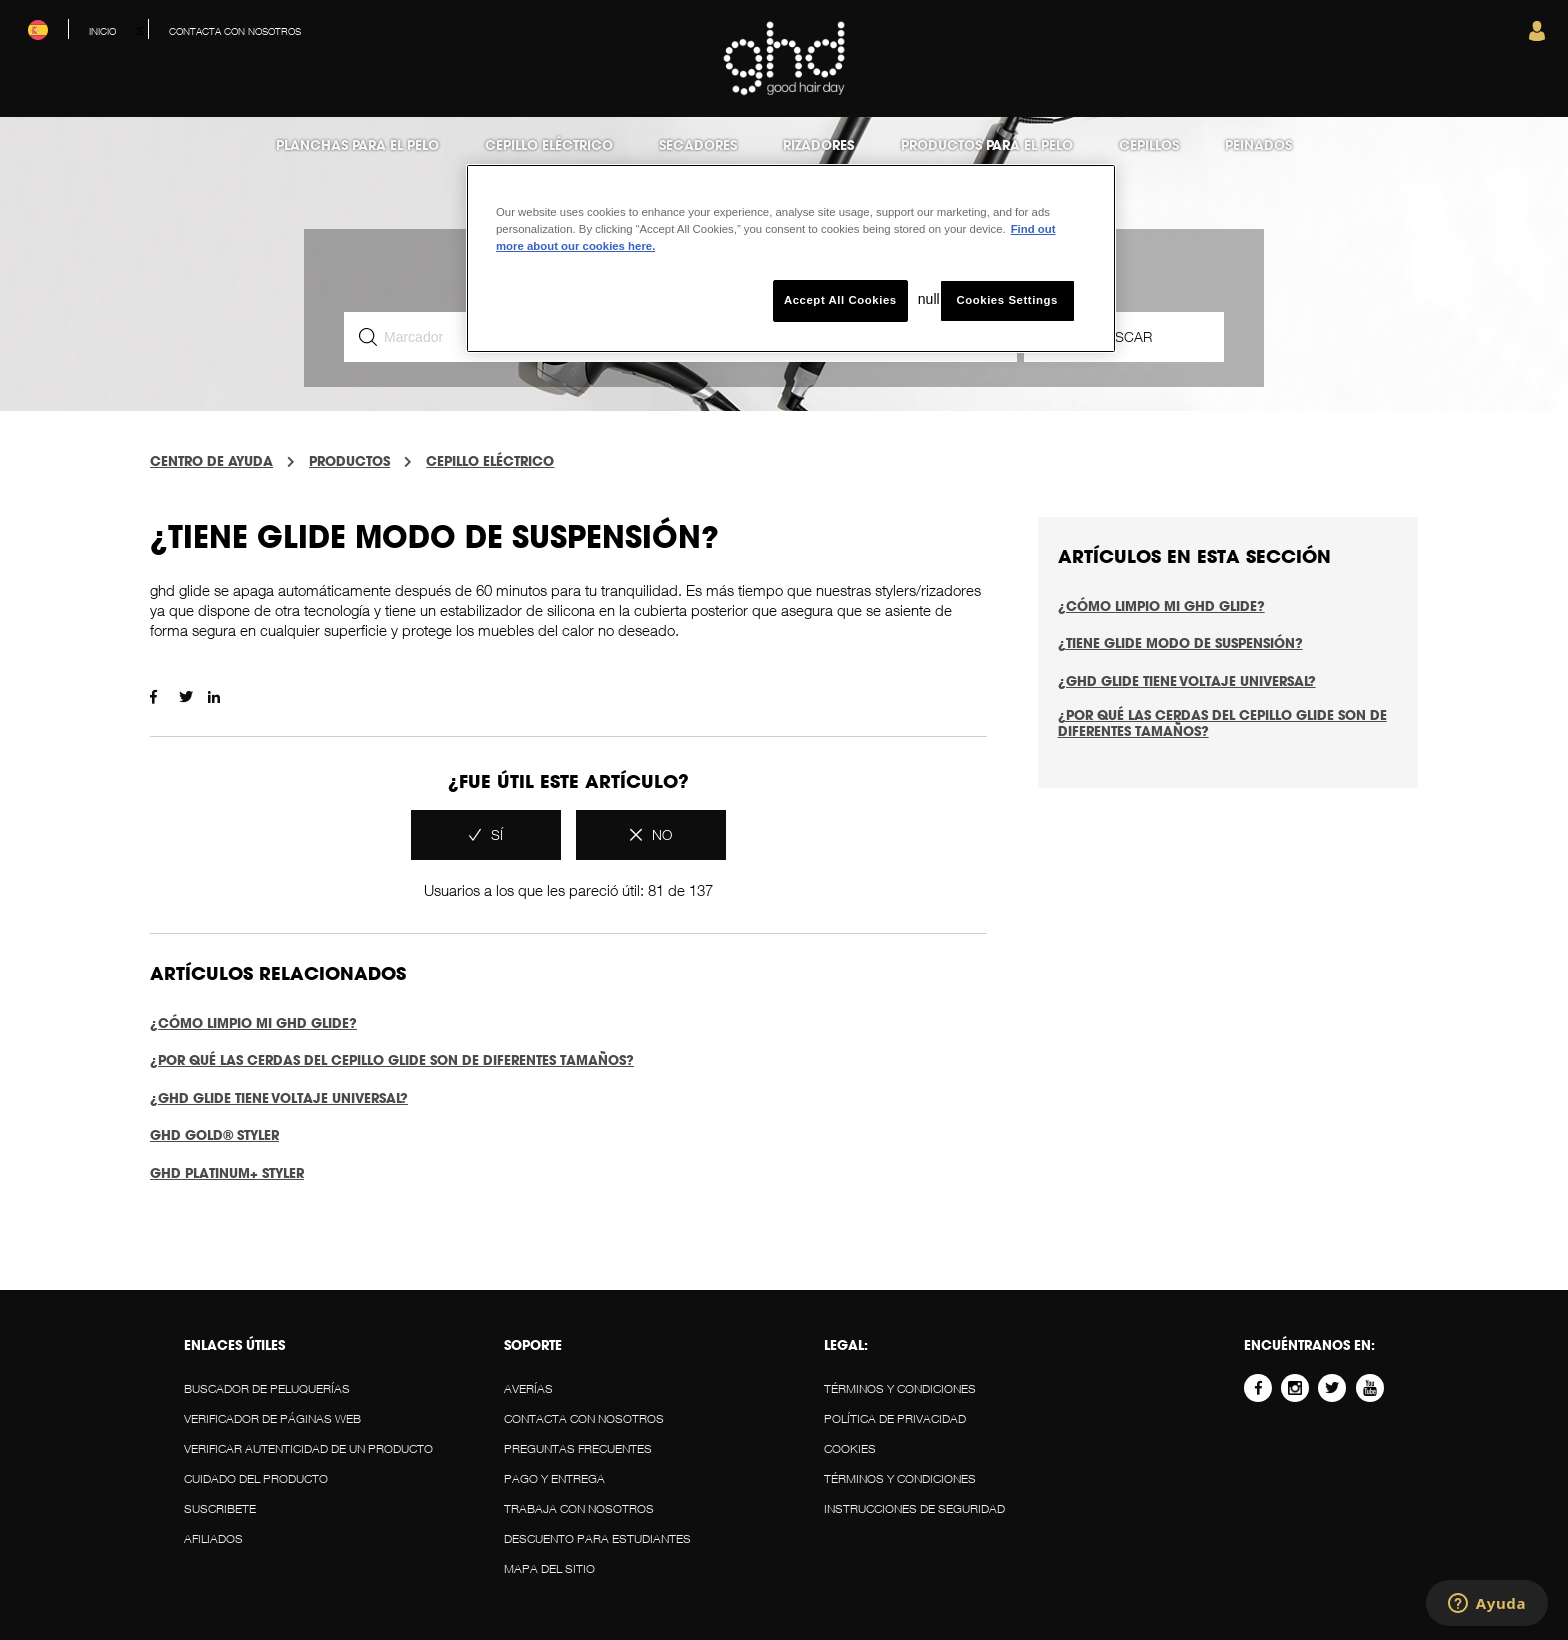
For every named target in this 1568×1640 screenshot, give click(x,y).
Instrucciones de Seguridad (914, 1508)
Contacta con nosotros (584, 1418)
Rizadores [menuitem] (818, 145)
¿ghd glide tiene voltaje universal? (279, 1098)
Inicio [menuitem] (102, 31)
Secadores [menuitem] (698, 145)
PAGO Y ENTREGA (554, 1478)
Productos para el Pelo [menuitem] (987, 145)
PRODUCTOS (349, 461)
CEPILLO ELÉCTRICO (490, 461)
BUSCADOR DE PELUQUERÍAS (267, 1388)
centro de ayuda (211, 461)
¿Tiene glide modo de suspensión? (1180, 643)
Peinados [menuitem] (1258, 145)
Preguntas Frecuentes (578, 1448)
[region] (791, 258)
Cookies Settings (1006, 300)
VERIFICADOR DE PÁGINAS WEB (272, 1418)
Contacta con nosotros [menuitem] (235, 31)
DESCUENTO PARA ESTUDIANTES (597, 1538)
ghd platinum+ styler (227, 1173)
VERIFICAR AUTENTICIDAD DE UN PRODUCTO (308, 1448)
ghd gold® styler (214, 1135)
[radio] (486, 835)
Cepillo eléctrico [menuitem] (549, 145)
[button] (1537, 36)
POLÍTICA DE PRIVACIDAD (895, 1418)
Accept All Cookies (840, 300)
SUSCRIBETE (220, 1508)
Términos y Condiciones (900, 1388)
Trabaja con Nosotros (579, 1508)
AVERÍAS (528, 1388)
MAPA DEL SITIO (549, 1568)
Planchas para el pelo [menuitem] (357, 145)
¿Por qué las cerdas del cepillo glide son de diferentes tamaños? (392, 1060)
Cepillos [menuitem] (1149, 145)
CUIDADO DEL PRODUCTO (256, 1478)
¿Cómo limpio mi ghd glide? (253, 1023)
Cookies (850, 1448)
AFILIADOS (213, 1538)
